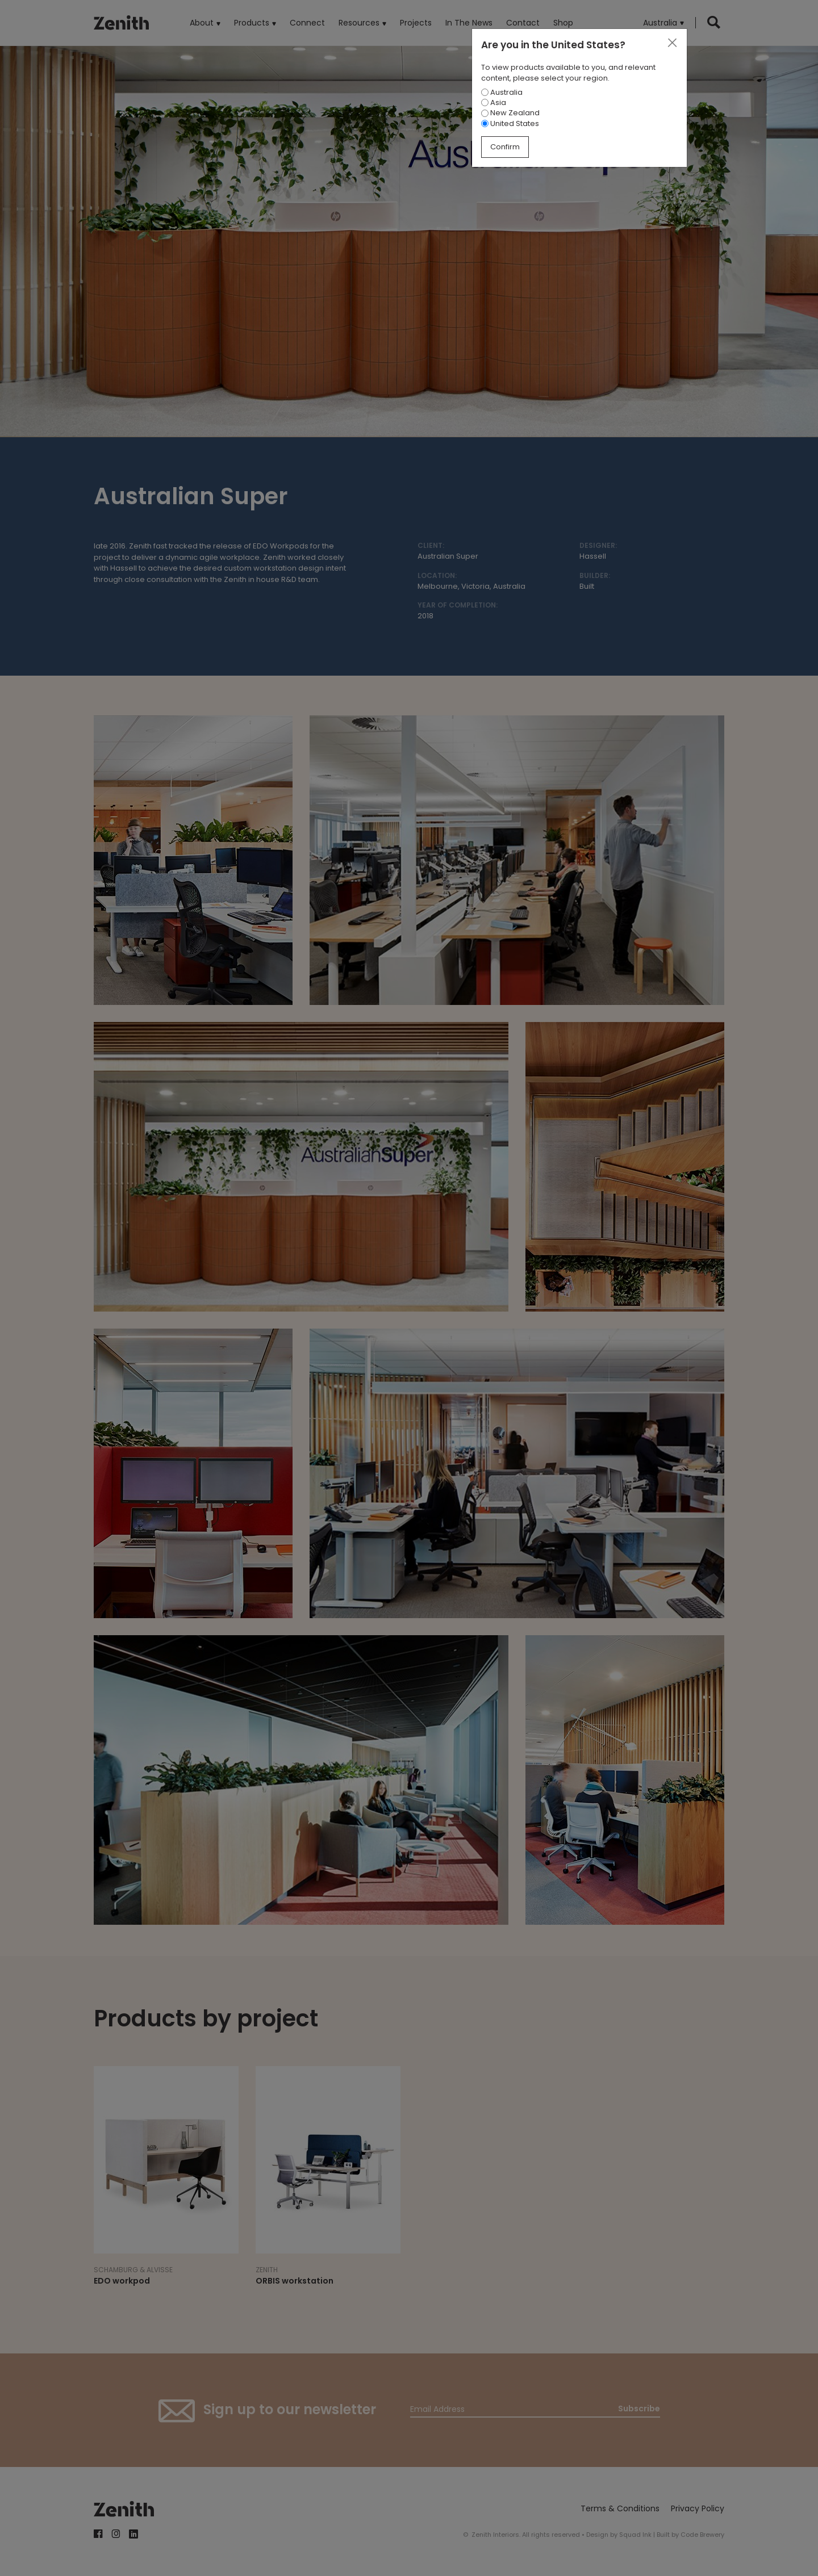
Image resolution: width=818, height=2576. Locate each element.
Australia (502, 92)
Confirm (505, 146)
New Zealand (510, 112)
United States (510, 123)
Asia (493, 102)
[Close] (672, 43)
